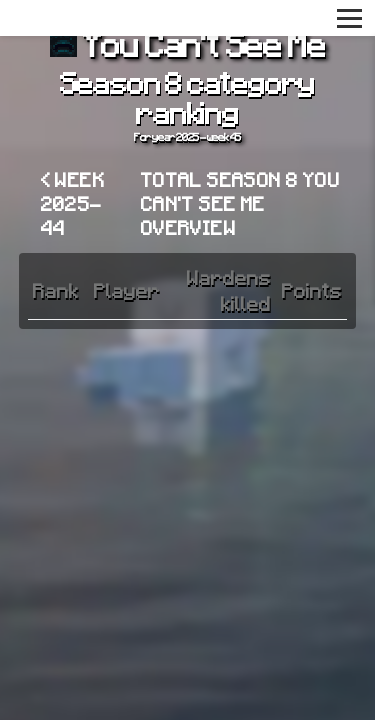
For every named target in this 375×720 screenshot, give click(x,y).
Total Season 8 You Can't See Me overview (240, 203)
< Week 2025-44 (73, 203)
